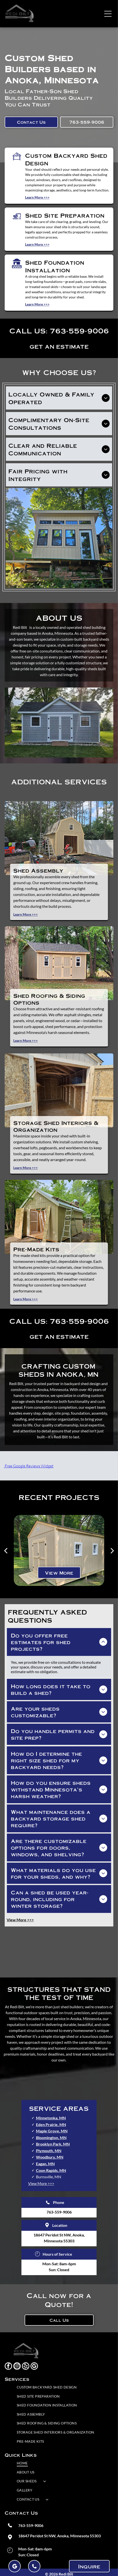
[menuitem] (59, 2366)
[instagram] (17, 2345)
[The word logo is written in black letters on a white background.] (59, 2061)
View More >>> (41, 2161)
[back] (5, 1550)
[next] (112, 1550)
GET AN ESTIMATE (59, 346)
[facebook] (8, 2345)
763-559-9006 (79, 330)
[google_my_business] (34, 2345)
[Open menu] (108, 13)
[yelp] (25, 2345)
